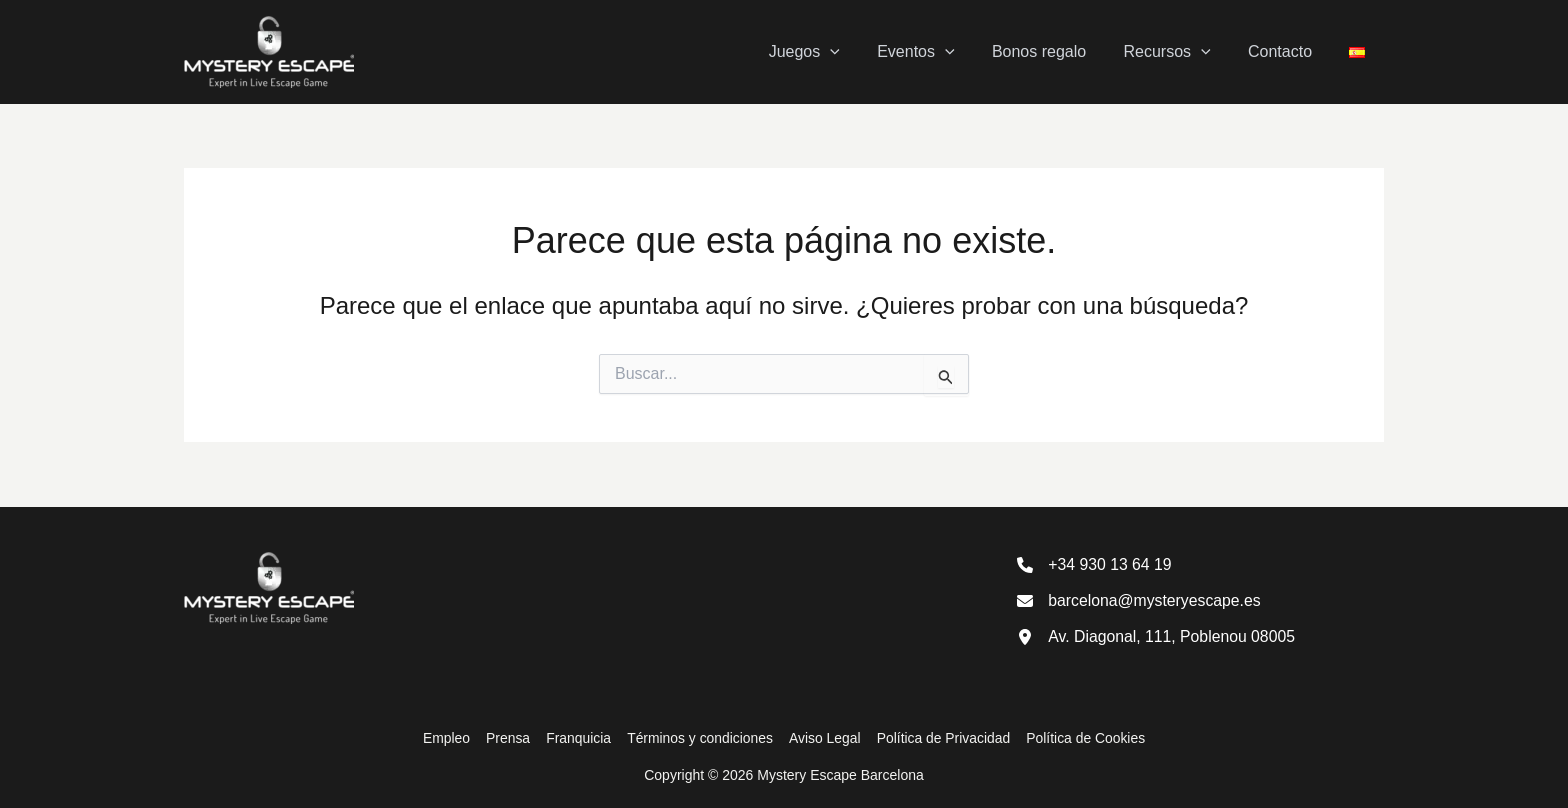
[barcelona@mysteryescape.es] (1140, 600)
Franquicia (578, 738)
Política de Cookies (1082, 738)
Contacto (1288, 51)
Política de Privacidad (940, 738)
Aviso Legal (823, 738)
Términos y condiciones (699, 738)
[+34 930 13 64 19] (1095, 564)
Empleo (450, 738)
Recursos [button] (1180, 52)
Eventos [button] (939, 52)
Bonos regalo (1057, 51)
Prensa (510, 738)
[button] (859, 52)
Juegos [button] (833, 52)
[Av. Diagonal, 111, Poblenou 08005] (1157, 637)
